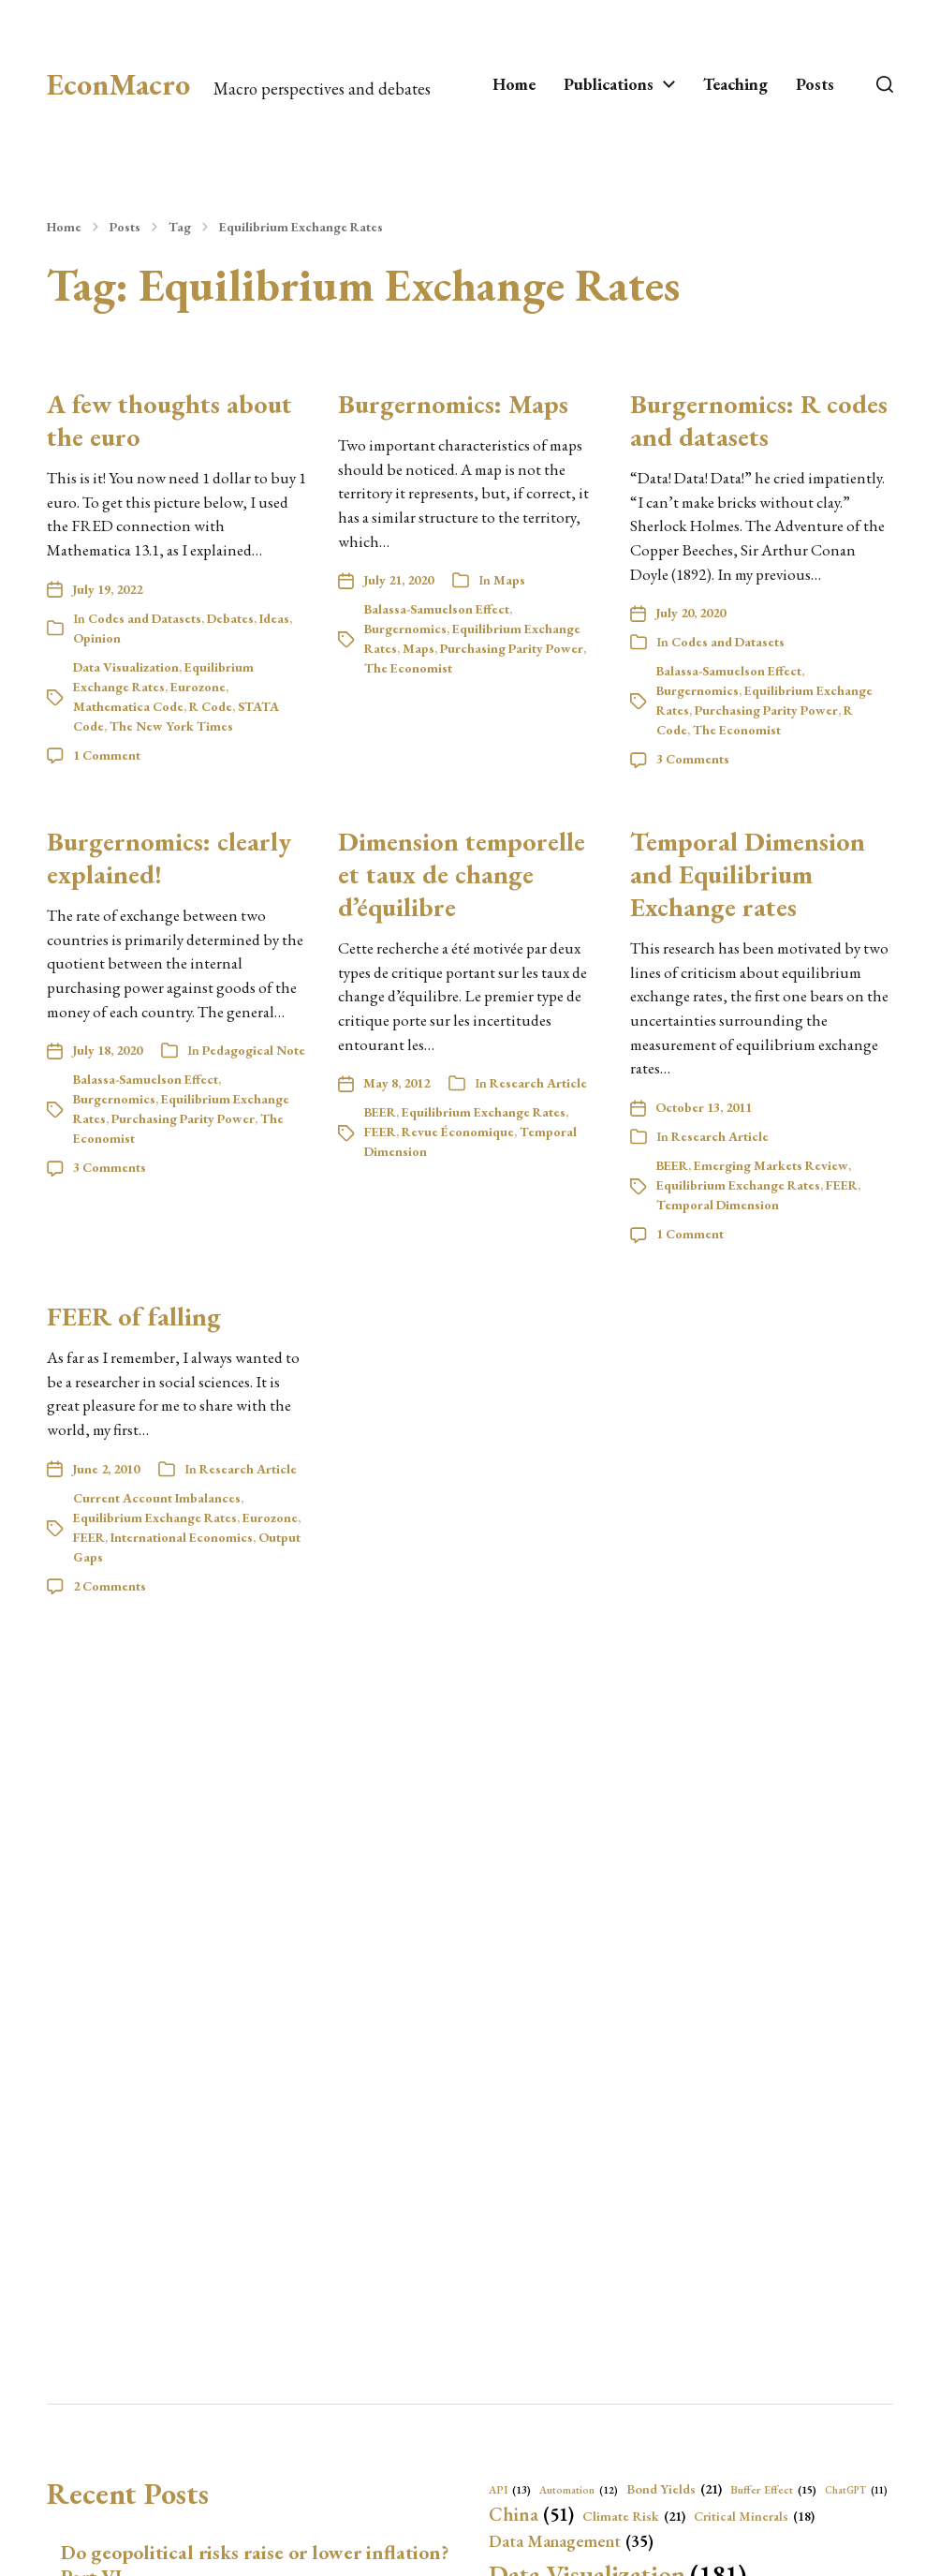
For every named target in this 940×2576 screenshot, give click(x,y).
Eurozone (198, 686)
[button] (885, 84)
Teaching (735, 84)
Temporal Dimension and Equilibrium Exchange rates (747, 874)
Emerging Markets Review (771, 1165)
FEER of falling (134, 1316)
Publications (609, 84)
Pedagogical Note (253, 1050)
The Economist (408, 667)
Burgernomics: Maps (453, 404)
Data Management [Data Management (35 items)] (571, 2541)
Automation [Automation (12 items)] (578, 2490)
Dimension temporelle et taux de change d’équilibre (461, 874)
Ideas (274, 618)
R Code (210, 706)
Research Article (538, 1082)
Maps (509, 579)
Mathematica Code (128, 706)
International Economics (181, 1537)
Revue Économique (458, 1131)
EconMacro (118, 84)
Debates (230, 618)
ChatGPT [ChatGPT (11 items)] (856, 2489)
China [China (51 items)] (531, 2514)
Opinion (97, 637)
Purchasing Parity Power (511, 648)
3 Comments (692, 758)
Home (514, 84)
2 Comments (109, 1585)
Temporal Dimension (717, 1204)
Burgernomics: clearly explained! (169, 857)
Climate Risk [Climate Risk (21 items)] (633, 2516)
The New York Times (171, 726)
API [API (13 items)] (510, 2489)
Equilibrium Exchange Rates (301, 226)
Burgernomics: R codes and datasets (759, 420)
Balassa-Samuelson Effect (436, 608)
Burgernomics (405, 628)
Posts (815, 84)
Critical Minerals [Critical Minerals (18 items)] (754, 2516)
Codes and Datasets (144, 618)
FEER (380, 1131)
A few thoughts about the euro (169, 420)
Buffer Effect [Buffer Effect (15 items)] (773, 2490)
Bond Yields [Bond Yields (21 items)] (674, 2489)
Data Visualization (126, 667)
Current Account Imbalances (157, 1497)
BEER (380, 1111)
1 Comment (106, 755)
